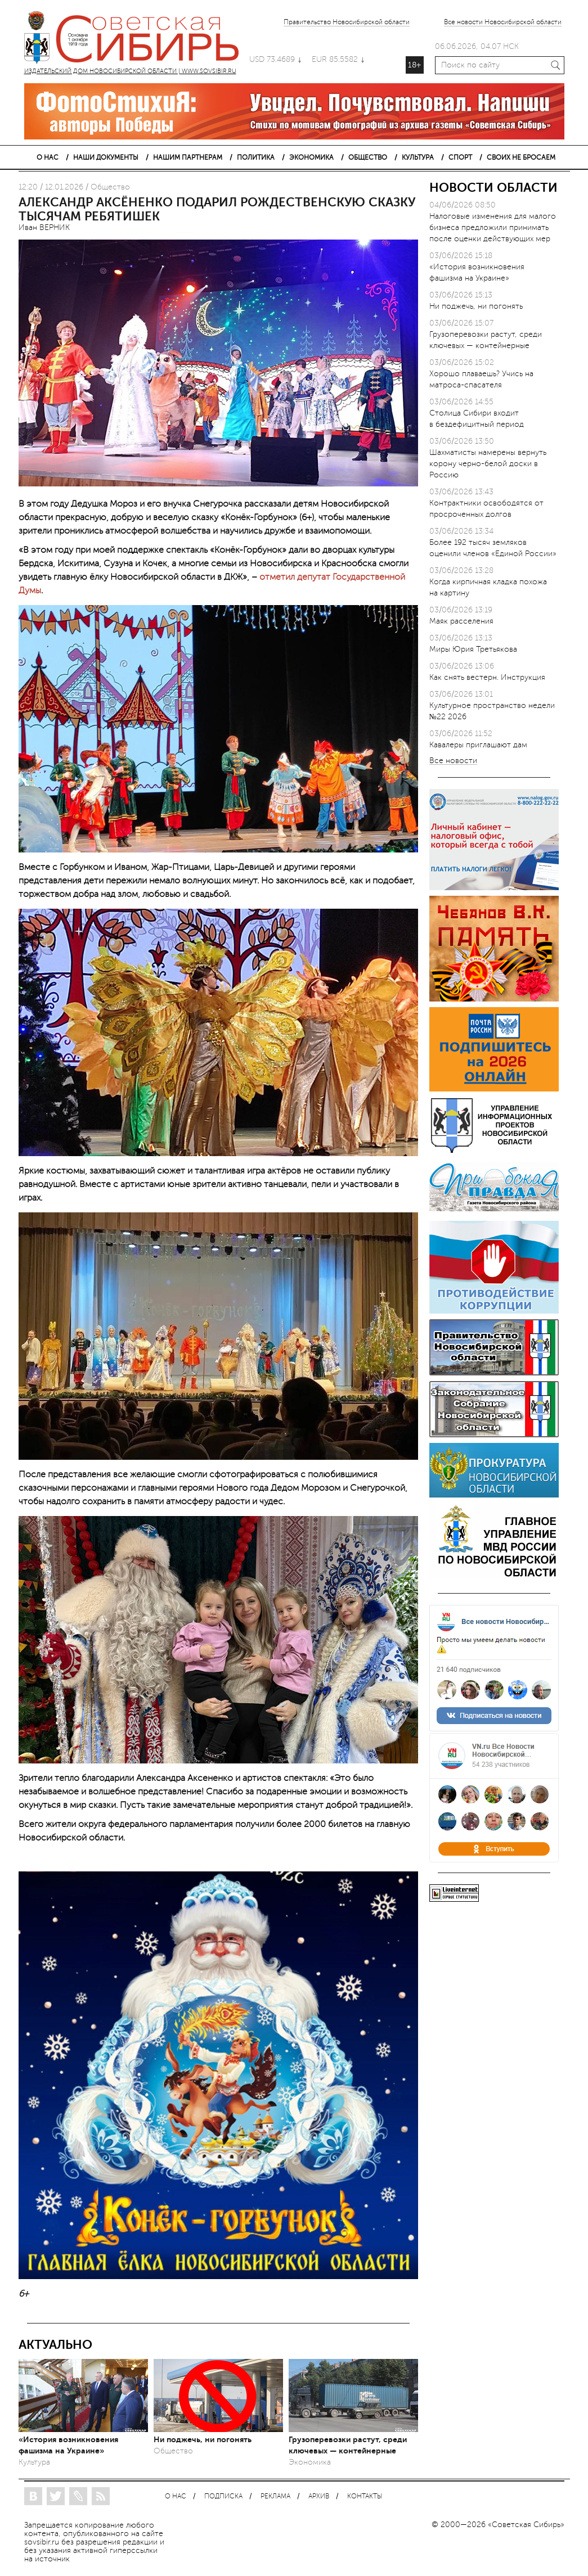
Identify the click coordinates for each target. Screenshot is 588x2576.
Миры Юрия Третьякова (473, 649)
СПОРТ (460, 157)
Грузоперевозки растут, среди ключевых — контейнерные (348, 2445)
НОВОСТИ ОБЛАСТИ (493, 188)
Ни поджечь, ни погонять (203, 2439)
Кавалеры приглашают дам (478, 745)
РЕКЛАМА (275, 2496)
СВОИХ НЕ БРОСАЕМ (521, 157)
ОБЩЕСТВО (367, 157)
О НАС (48, 157)
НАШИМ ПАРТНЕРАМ (187, 157)
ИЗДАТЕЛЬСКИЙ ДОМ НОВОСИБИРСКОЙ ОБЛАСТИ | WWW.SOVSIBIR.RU (136, 39)
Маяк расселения (461, 621)
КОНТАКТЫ (364, 2496)
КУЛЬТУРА (418, 157)
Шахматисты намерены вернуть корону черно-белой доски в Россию (487, 463)
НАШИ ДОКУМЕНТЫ (105, 157)
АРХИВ (318, 2496)
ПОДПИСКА (223, 2496)
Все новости (453, 761)
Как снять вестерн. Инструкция (487, 677)
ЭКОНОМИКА (311, 157)
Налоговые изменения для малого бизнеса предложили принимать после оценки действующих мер (492, 227)
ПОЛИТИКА (256, 157)
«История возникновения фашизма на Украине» (68, 2445)
